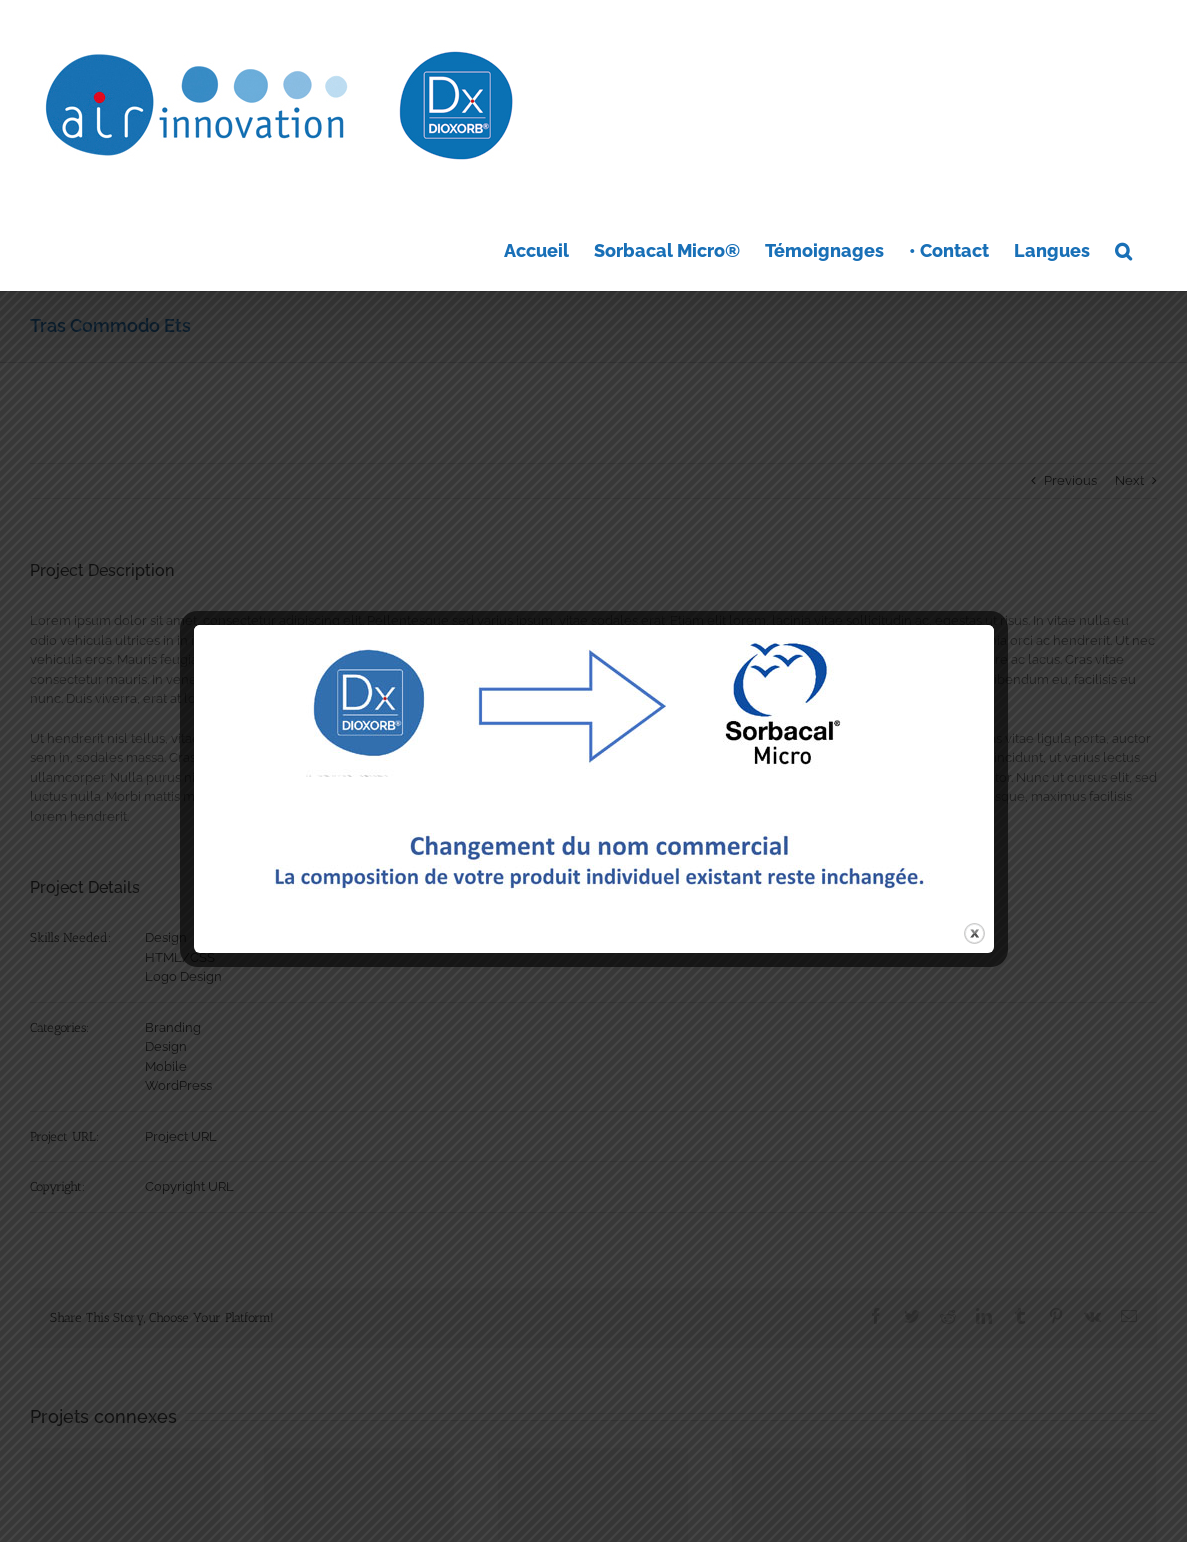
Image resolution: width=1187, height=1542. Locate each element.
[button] (1123, 249)
